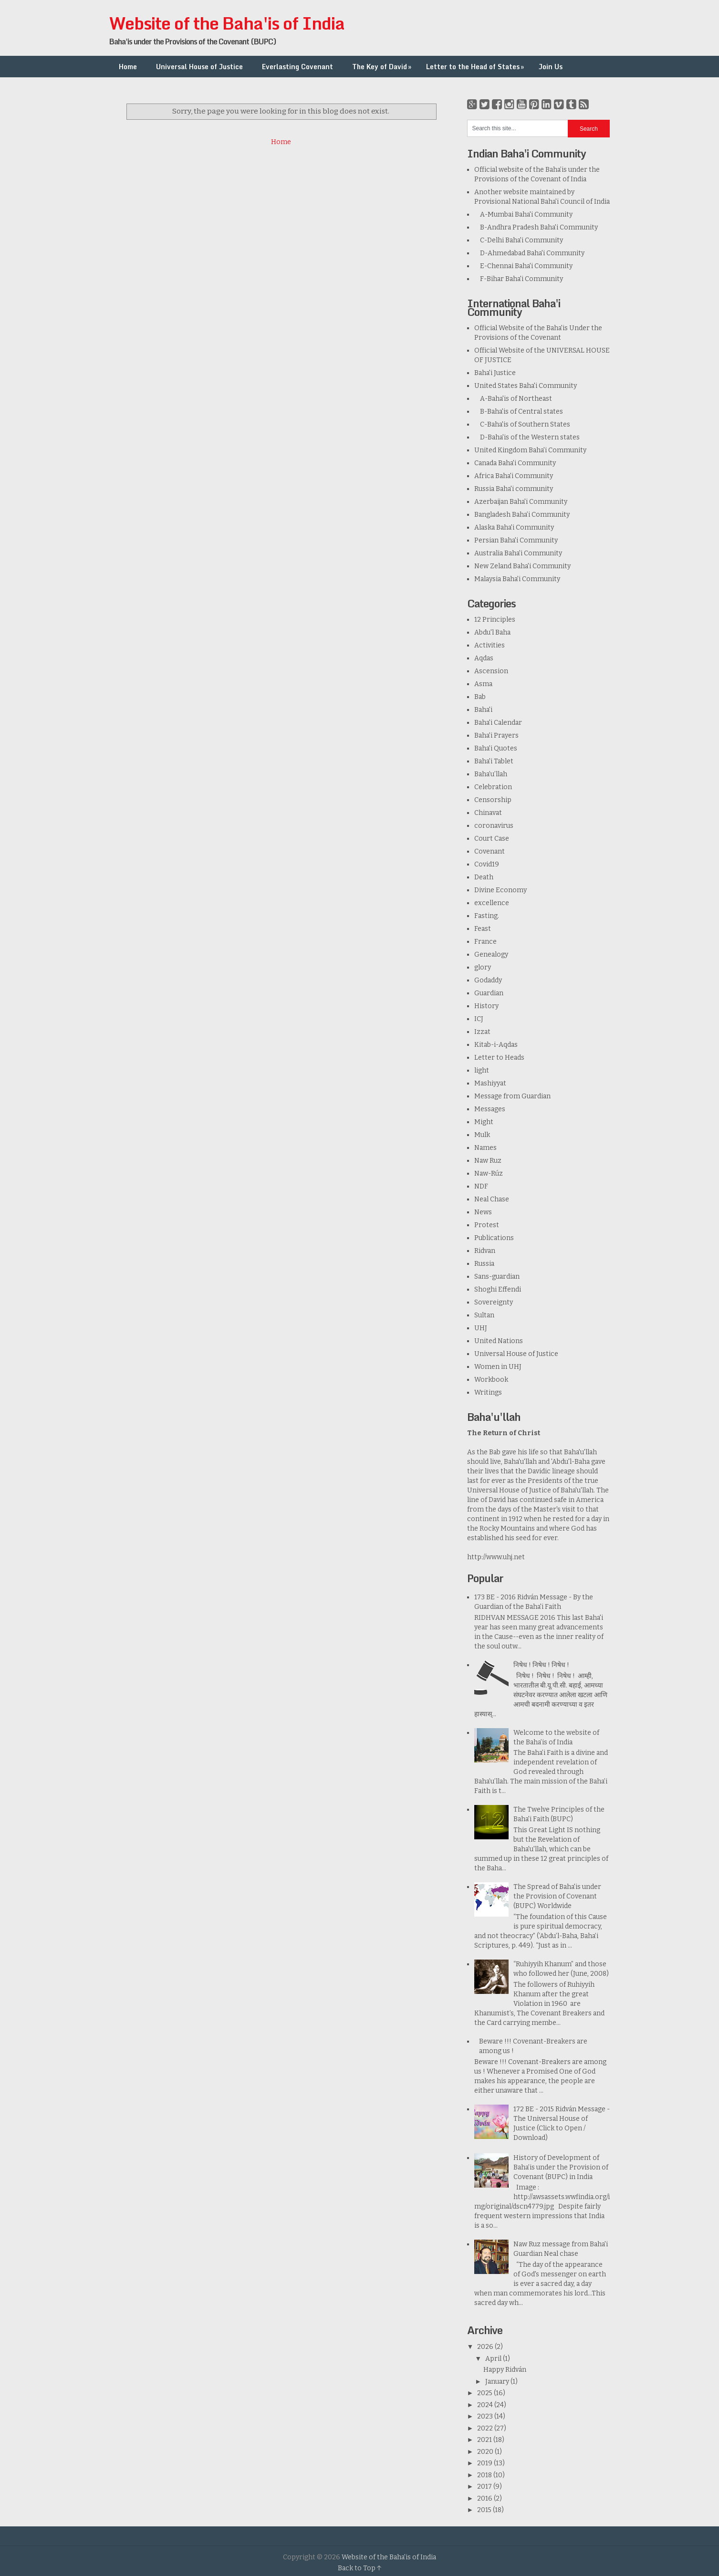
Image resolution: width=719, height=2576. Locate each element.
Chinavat (488, 813)
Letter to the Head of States (476, 66)
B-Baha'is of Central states (518, 411)
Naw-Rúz (488, 1173)
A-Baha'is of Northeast (513, 399)
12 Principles (494, 619)
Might (483, 1122)
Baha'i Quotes (495, 748)
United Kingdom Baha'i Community (530, 450)
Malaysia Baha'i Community (517, 579)
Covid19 (486, 864)
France (485, 942)
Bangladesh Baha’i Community (522, 515)
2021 (485, 2440)
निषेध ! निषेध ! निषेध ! (541, 1665)
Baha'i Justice (495, 373)
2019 (485, 2463)
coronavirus (493, 826)
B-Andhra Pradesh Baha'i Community (536, 227)
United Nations (498, 1341)
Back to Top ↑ (360, 2568)
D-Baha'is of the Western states (527, 437)
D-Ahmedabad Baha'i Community (529, 253)
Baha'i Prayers (496, 735)
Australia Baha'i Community (518, 553)
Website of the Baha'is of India (226, 23)
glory (482, 967)
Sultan (484, 1315)
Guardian (488, 993)
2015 (485, 2510)
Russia (484, 1264)
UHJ (480, 1328)
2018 (485, 2475)
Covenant (489, 851)
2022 (485, 2428)
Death (483, 877)
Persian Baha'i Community (516, 540)
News (483, 1212)
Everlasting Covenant (297, 66)
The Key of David (382, 66)
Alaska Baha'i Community (514, 527)
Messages (489, 1109)
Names (485, 1148)
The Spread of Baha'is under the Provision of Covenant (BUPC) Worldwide (557, 1896)
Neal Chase (491, 1199)
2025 (485, 2393)
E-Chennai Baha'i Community (523, 266)
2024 (485, 2405)
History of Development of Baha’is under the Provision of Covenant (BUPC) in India (560, 2167)
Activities (489, 645)
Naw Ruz (487, 1161)
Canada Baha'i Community (515, 463)
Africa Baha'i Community (513, 476)
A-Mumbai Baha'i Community (523, 214)
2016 (485, 2498)
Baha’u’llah (490, 774)
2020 (486, 2452)
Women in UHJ (497, 1367)
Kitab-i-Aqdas (496, 1045)
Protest (486, 1225)
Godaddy (488, 980)
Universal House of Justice (199, 66)
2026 (486, 2347)
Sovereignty (493, 1302)
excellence (491, 903)
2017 (485, 2486)
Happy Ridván (504, 2370)
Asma (483, 684)
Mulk (482, 1135)
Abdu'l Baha (492, 632)
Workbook (491, 1380)
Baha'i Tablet (493, 761)
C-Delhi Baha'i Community (518, 240)
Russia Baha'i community (513, 489)
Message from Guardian (512, 1096)
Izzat (482, 1032)
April (494, 2359)
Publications (494, 1238)
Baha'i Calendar (498, 723)
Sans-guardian (497, 1276)
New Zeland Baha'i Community (522, 566)
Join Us (551, 66)
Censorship (492, 800)
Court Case (491, 838)
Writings (488, 1392)
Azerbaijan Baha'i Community (520, 502)
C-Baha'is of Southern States (522, 424)
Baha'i (483, 710)
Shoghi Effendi (497, 1289)
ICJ (478, 1019)
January (498, 2382)
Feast (482, 929)
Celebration (493, 787)
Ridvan (484, 1251)
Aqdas (483, 658)
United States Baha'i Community (525, 386)
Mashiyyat (490, 1083)
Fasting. (486, 916)
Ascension (491, 671)
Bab (480, 697)
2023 (485, 2416)
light (481, 1070)
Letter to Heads (499, 1057)
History (486, 1006)
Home (128, 66)
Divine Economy (500, 890)
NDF (481, 1186)
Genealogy (491, 954)
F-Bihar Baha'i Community (518, 279)
